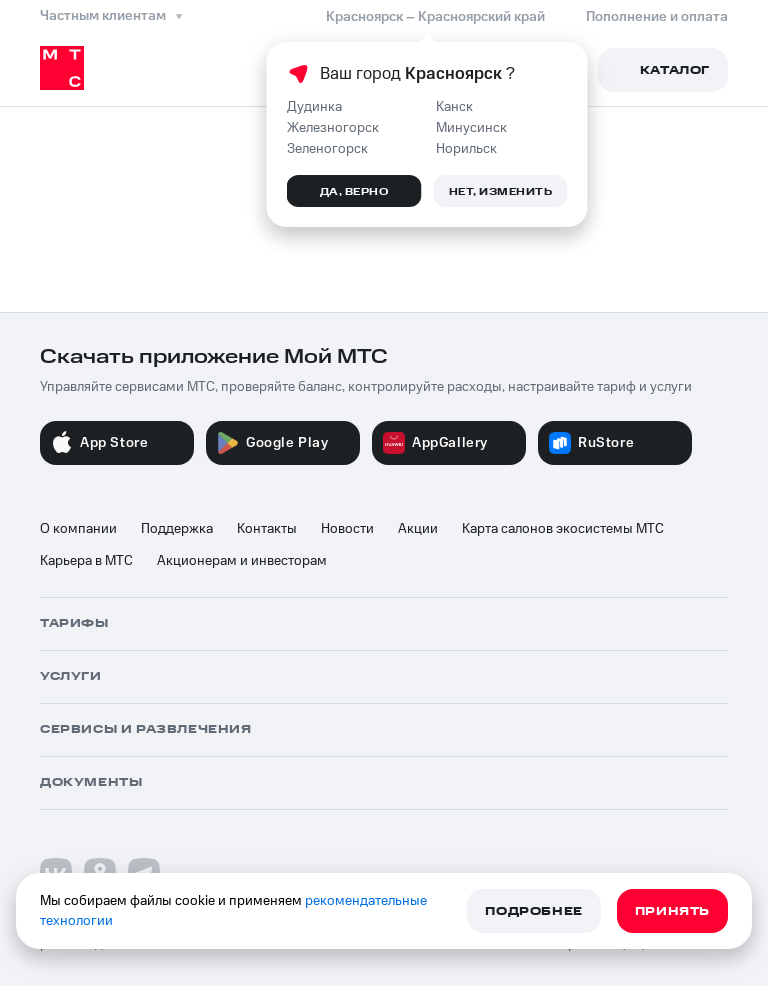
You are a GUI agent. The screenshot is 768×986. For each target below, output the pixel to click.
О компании (78, 529)
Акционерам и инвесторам (242, 561)
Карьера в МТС (86, 561)
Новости (347, 529)
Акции (418, 529)
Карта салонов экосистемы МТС (563, 529)
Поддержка (177, 529)
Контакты (267, 529)
